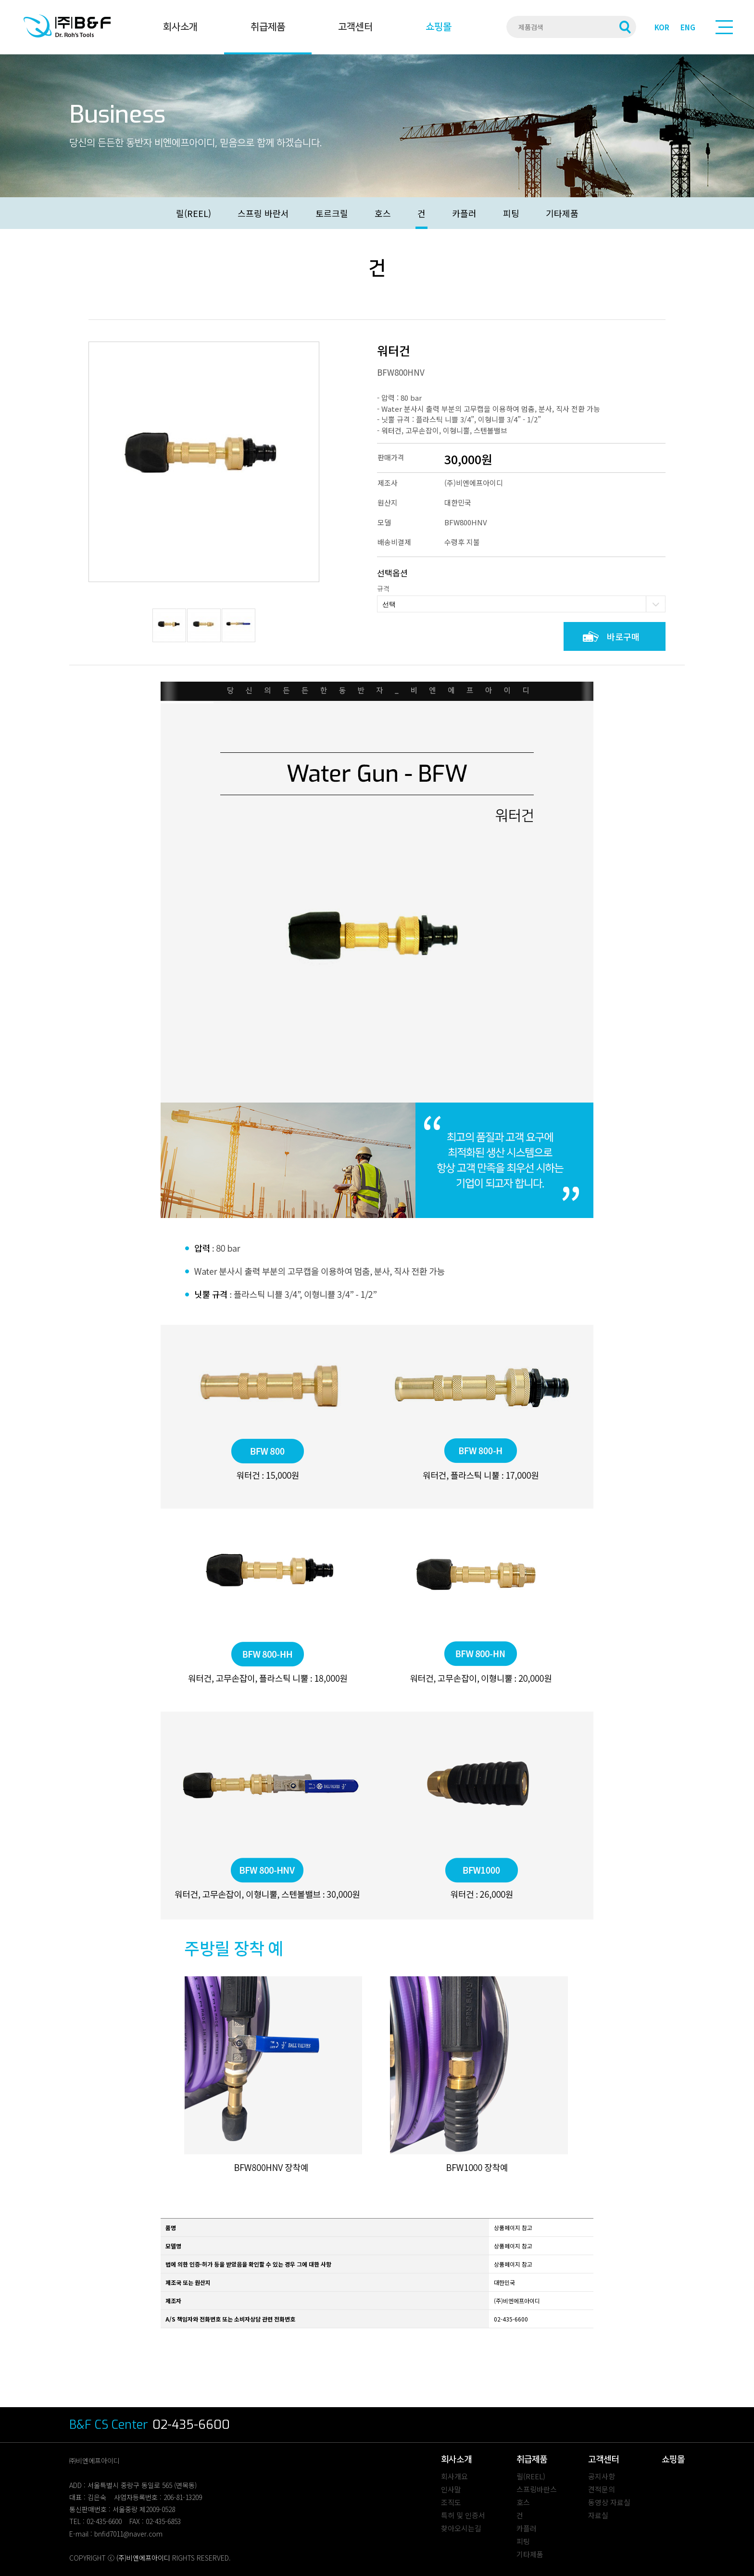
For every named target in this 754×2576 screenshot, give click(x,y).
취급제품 (268, 27)
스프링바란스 (536, 2489)
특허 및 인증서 (463, 2515)
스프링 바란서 (263, 213)
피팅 (511, 213)
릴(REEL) (193, 213)
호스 (383, 213)
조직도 (451, 2502)
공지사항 (601, 2476)
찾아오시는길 (461, 2528)
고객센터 (355, 27)
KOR (661, 27)
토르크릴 (331, 213)
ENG (687, 27)
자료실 (598, 2515)
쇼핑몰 (439, 27)
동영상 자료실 (609, 2502)
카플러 (464, 213)
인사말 (451, 2489)
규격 (383, 588)
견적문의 (601, 2489)
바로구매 (623, 636)
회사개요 (454, 2476)
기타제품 (562, 213)
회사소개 (180, 27)
